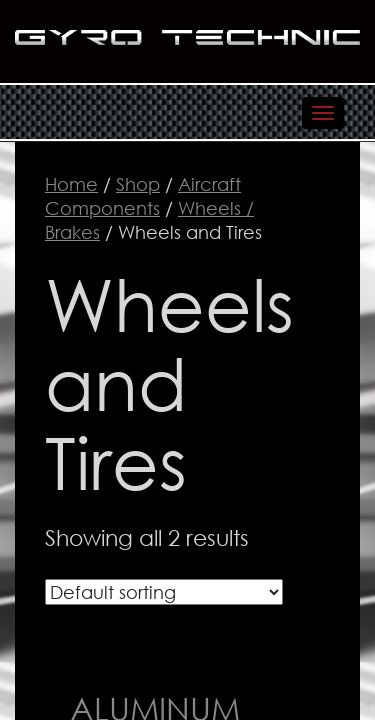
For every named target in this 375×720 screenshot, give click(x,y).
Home (71, 184)
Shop (138, 184)
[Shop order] (164, 592)
